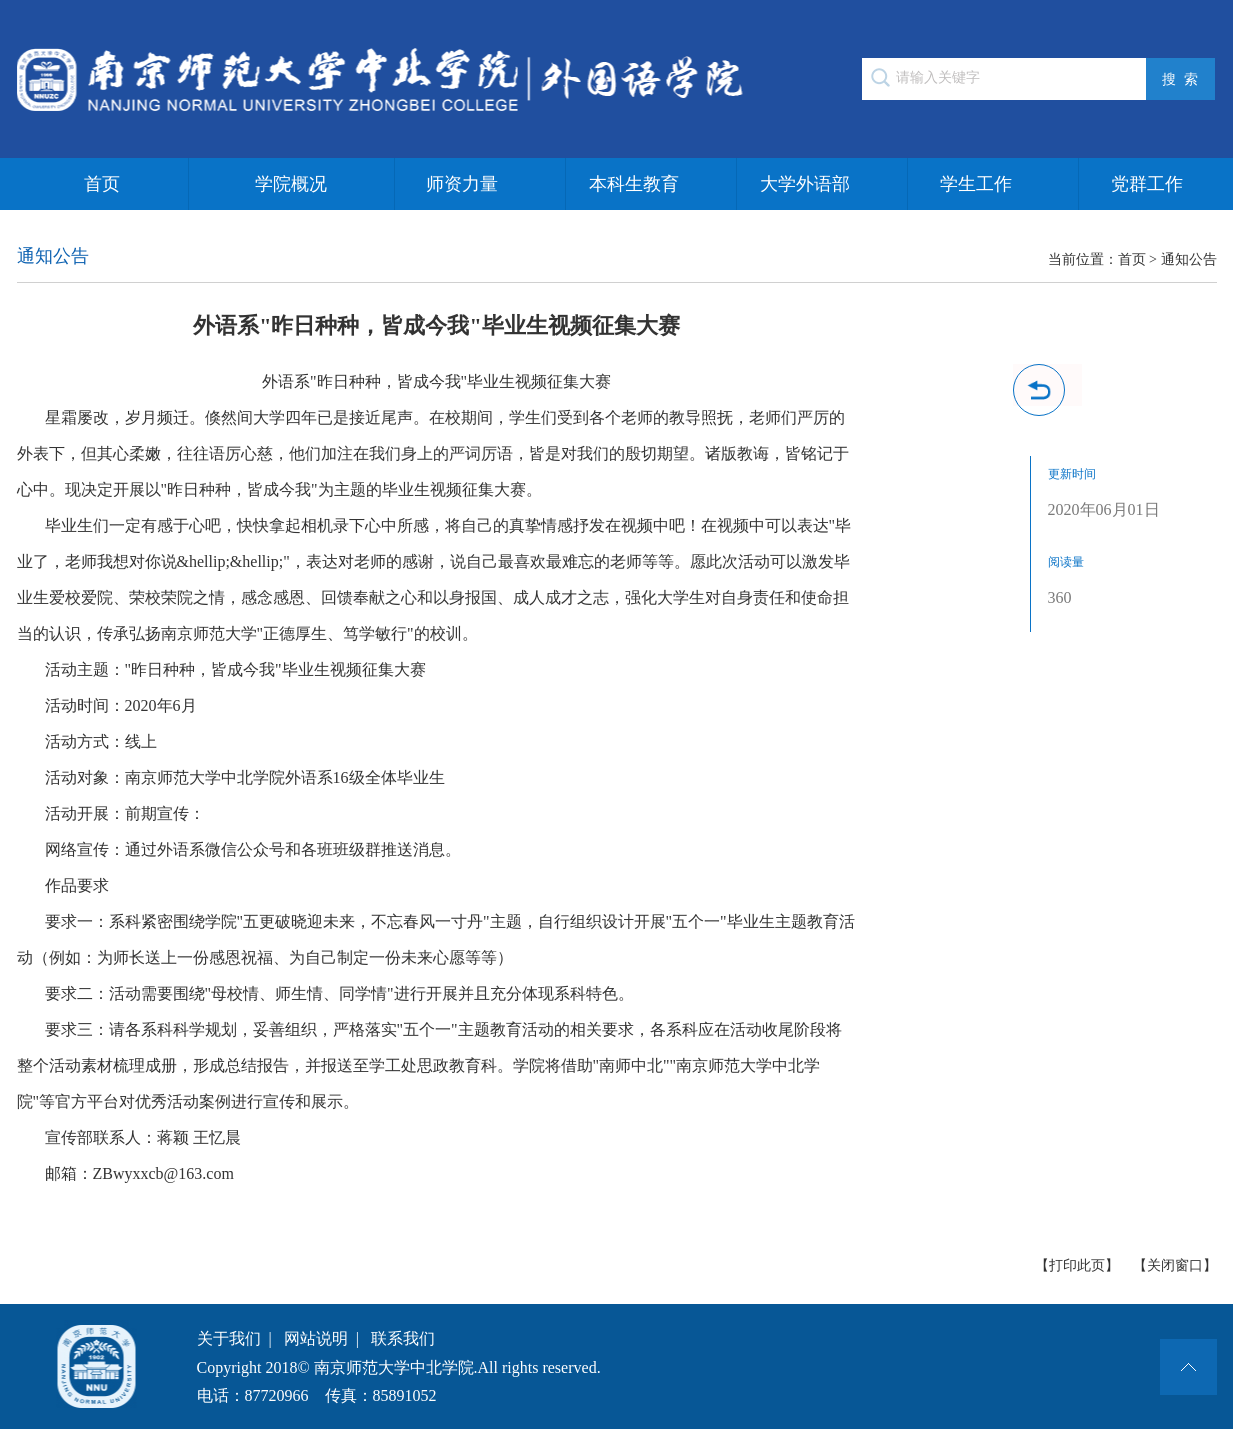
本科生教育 (634, 184)
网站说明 (316, 1338)
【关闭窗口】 (1175, 1265)
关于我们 (229, 1338)
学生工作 (976, 184)
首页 (102, 184)
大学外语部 (805, 184)
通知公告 (1189, 259)
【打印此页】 (1077, 1265)
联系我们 (403, 1338)
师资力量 (462, 184)
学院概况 (291, 184)
